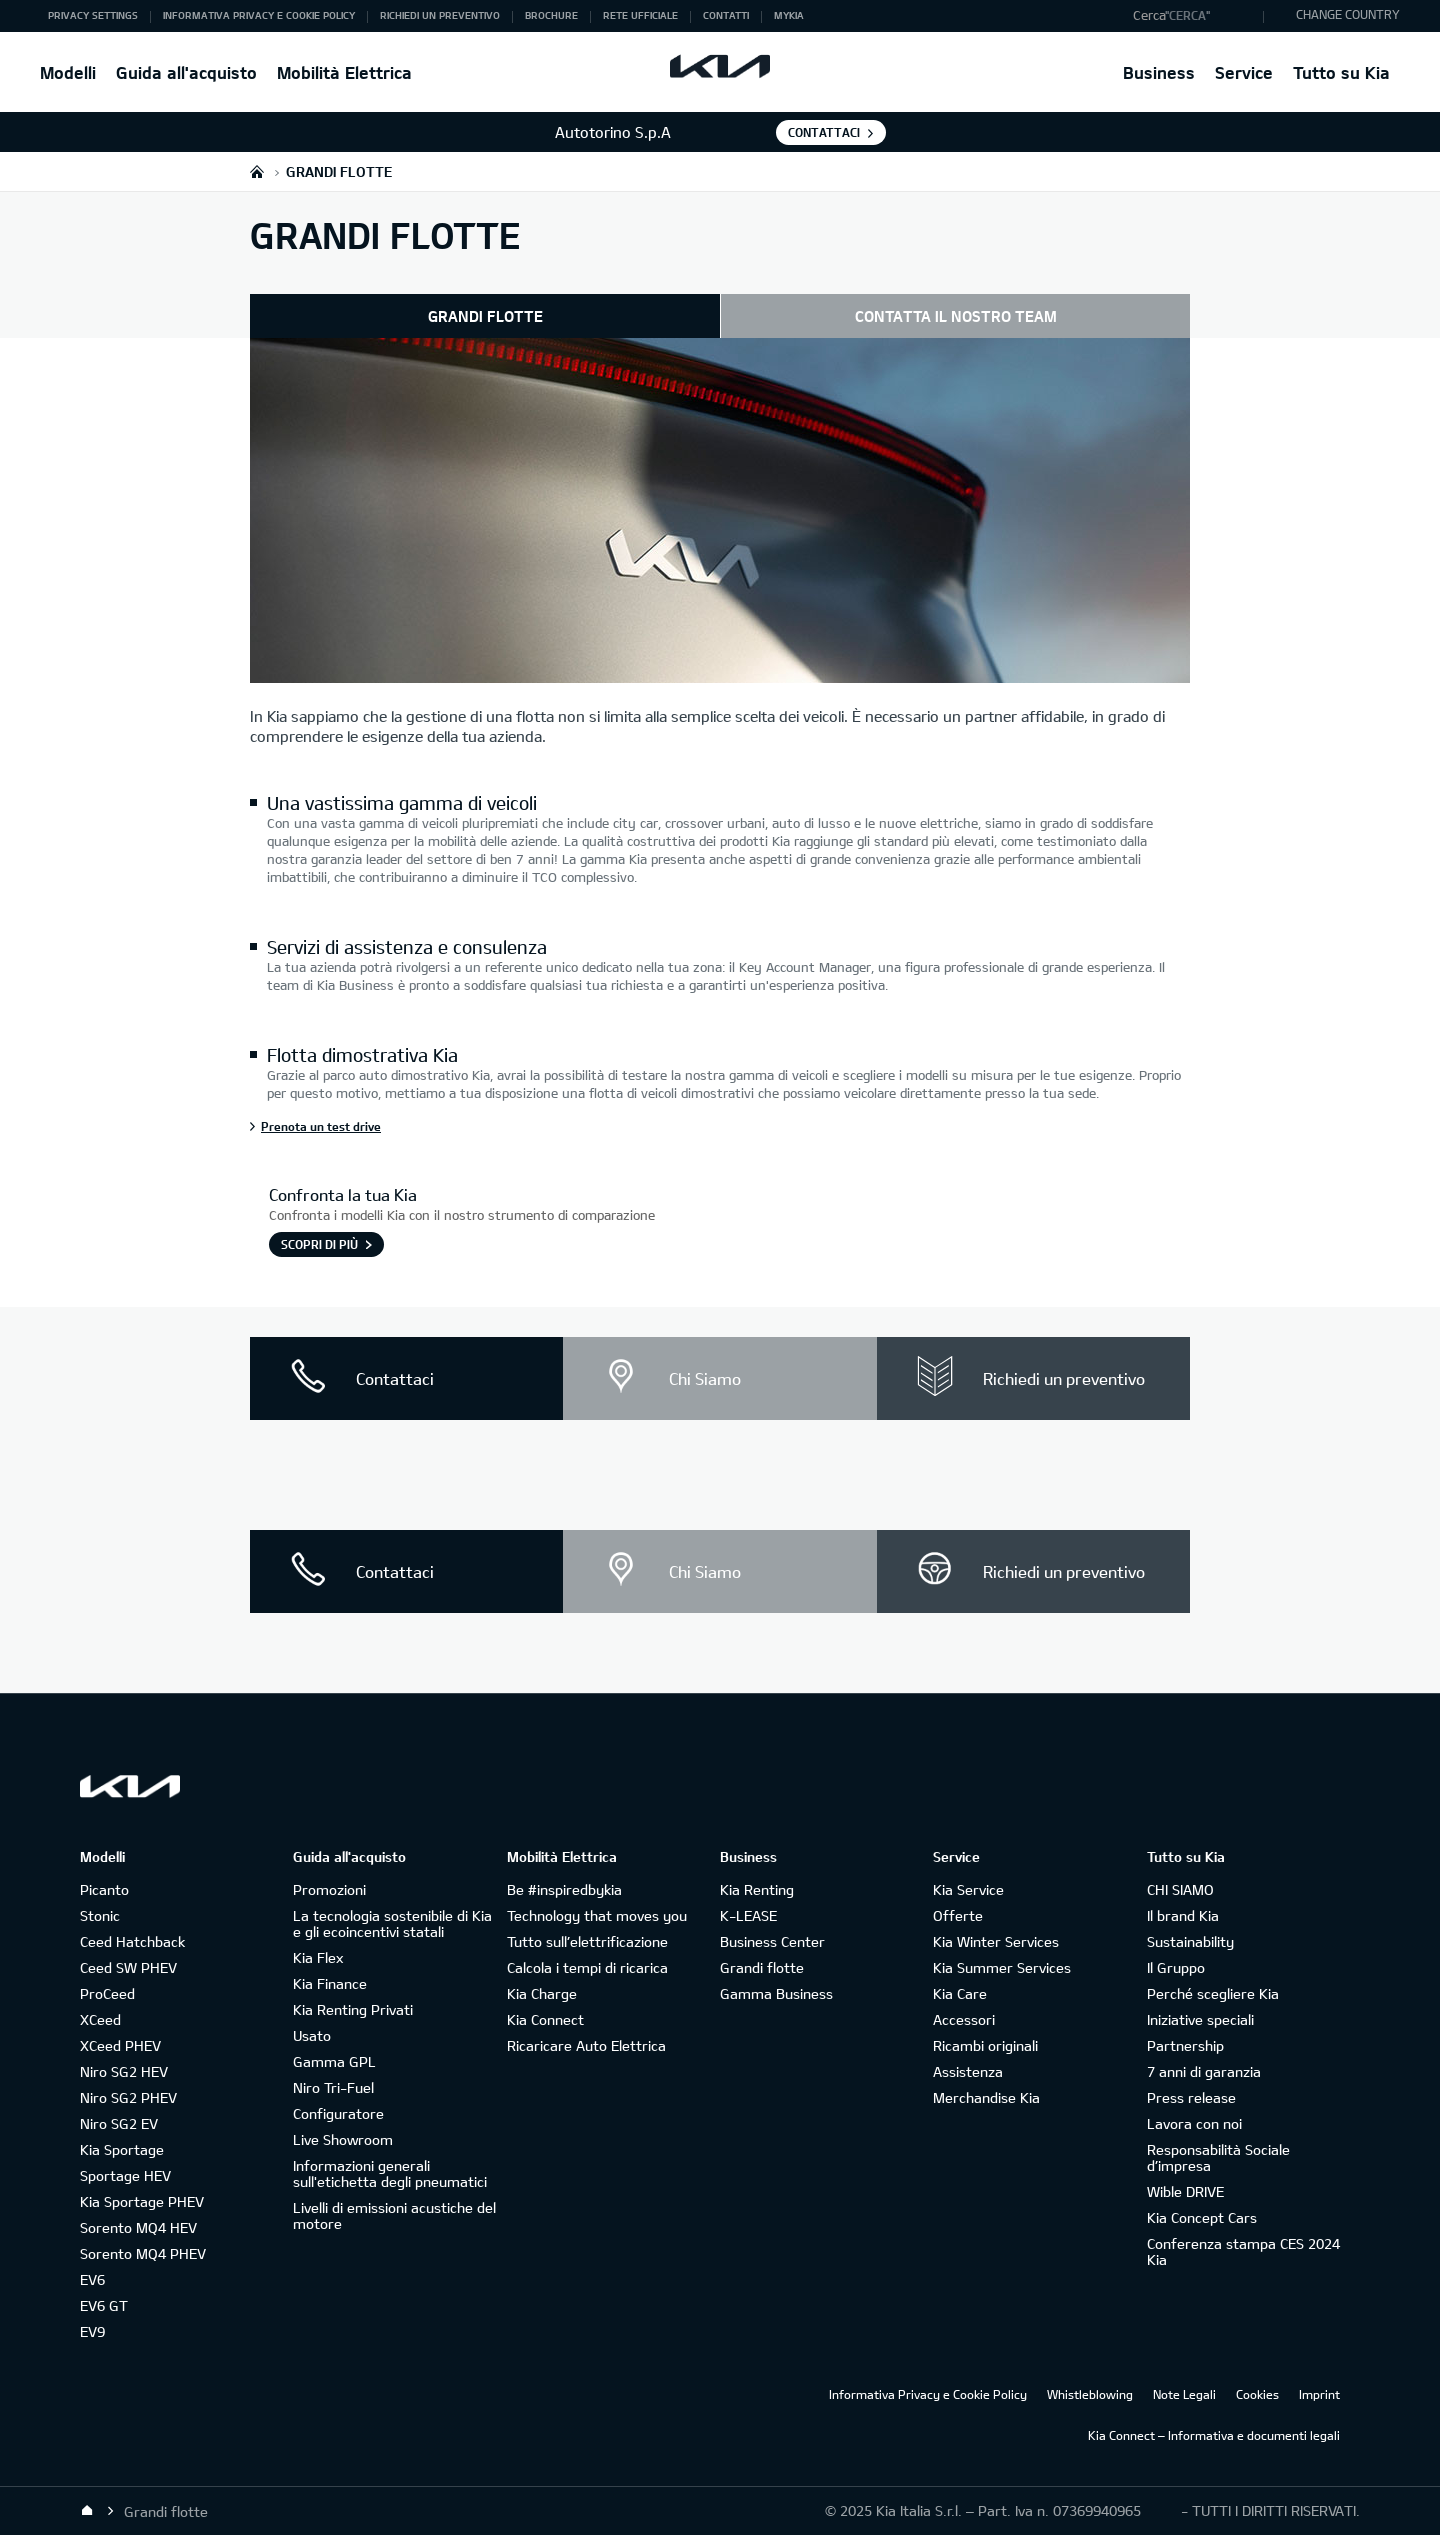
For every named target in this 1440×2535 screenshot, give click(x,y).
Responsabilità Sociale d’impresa (1218, 2157)
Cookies (1257, 2394)
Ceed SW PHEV (128, 1967)
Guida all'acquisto (186, 72)
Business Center (772, 1941)
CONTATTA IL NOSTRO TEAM (956, 316)
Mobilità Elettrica (344, 72)
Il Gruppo (1176, 1967)
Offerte (958, 1915)
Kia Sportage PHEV (142, 2201)
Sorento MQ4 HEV (138, 2227)
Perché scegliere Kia (1213, 1993)
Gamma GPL (334, 2061)
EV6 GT (104, 2305)
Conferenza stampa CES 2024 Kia (1243, 2251)
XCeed (100, 2019)
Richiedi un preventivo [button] (440, 15)
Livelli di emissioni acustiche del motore (394, 2215)
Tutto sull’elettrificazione (587, 1941)
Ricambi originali (985, 2045)
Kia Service (968, 1889)
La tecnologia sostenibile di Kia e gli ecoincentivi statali (392, 1923)
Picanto (104, 1889)
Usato (312, 2035)
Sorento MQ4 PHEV (143, 2253)
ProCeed (107, 1993)
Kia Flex (318, 1957)
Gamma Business (776, 1993)
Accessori (964, 2019)
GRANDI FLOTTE (485, 316)
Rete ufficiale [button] (640, 15)
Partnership (1185, 2045)
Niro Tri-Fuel (333, 2087)
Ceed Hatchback (132, 1941)
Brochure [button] (551, 15)
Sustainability (1190, 1941)
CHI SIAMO (1180, 1889)
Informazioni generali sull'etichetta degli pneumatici (390, 2173)
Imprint (1319, 2394)
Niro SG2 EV (119, 2123)
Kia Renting (757, 1889)
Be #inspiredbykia (564, 1889)
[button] (1193, 16)
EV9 (92, 2331)
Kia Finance (330, 1983)
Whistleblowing (1090, 2394)
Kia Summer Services (1002, 1967)
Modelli (68, 72)
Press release (1191, 2097)
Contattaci (824, 132)
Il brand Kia (1183, 1915)
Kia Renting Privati (353, 2009)
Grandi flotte (762, 1967)
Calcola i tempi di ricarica (587, 1967)
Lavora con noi (1194, 2123)
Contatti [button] (726, 15)
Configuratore (338, 2113)
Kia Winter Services (996, 1941)
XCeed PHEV (120, 2045)
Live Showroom (343, 2139)
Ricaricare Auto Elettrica (586, 2045)
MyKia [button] (789, 15)
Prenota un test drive (321, 1126)
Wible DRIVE (1185, 2191)
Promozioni (329, 1889)
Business (1159, 72)
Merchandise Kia (986, 2097)
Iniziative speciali (1200, 2019)
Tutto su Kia (1341, 72)
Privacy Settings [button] (93, 15)
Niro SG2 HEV (124, 2071)
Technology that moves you (597, 1915)
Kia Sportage (122, 2149)
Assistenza (968, 2071)
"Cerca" (1187, 15)
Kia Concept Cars (1202, 2217)
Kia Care (960, 1993)
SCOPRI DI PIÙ (319, 1244)
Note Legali (1184, 2394)
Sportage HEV (125, 2175)
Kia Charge (542, 1993)
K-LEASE (748, 1915)
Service (1244, 72)
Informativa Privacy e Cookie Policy (928, 2394)
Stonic (100, 1915)
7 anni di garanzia (1204, 2071)
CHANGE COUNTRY (1348, 14)
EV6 (92, 2279)
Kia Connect (545, 2019)
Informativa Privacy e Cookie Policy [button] (259, 15)
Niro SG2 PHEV (128, 2097)
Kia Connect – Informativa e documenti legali (1214, 2435)
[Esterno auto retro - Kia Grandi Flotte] (720, 513)
